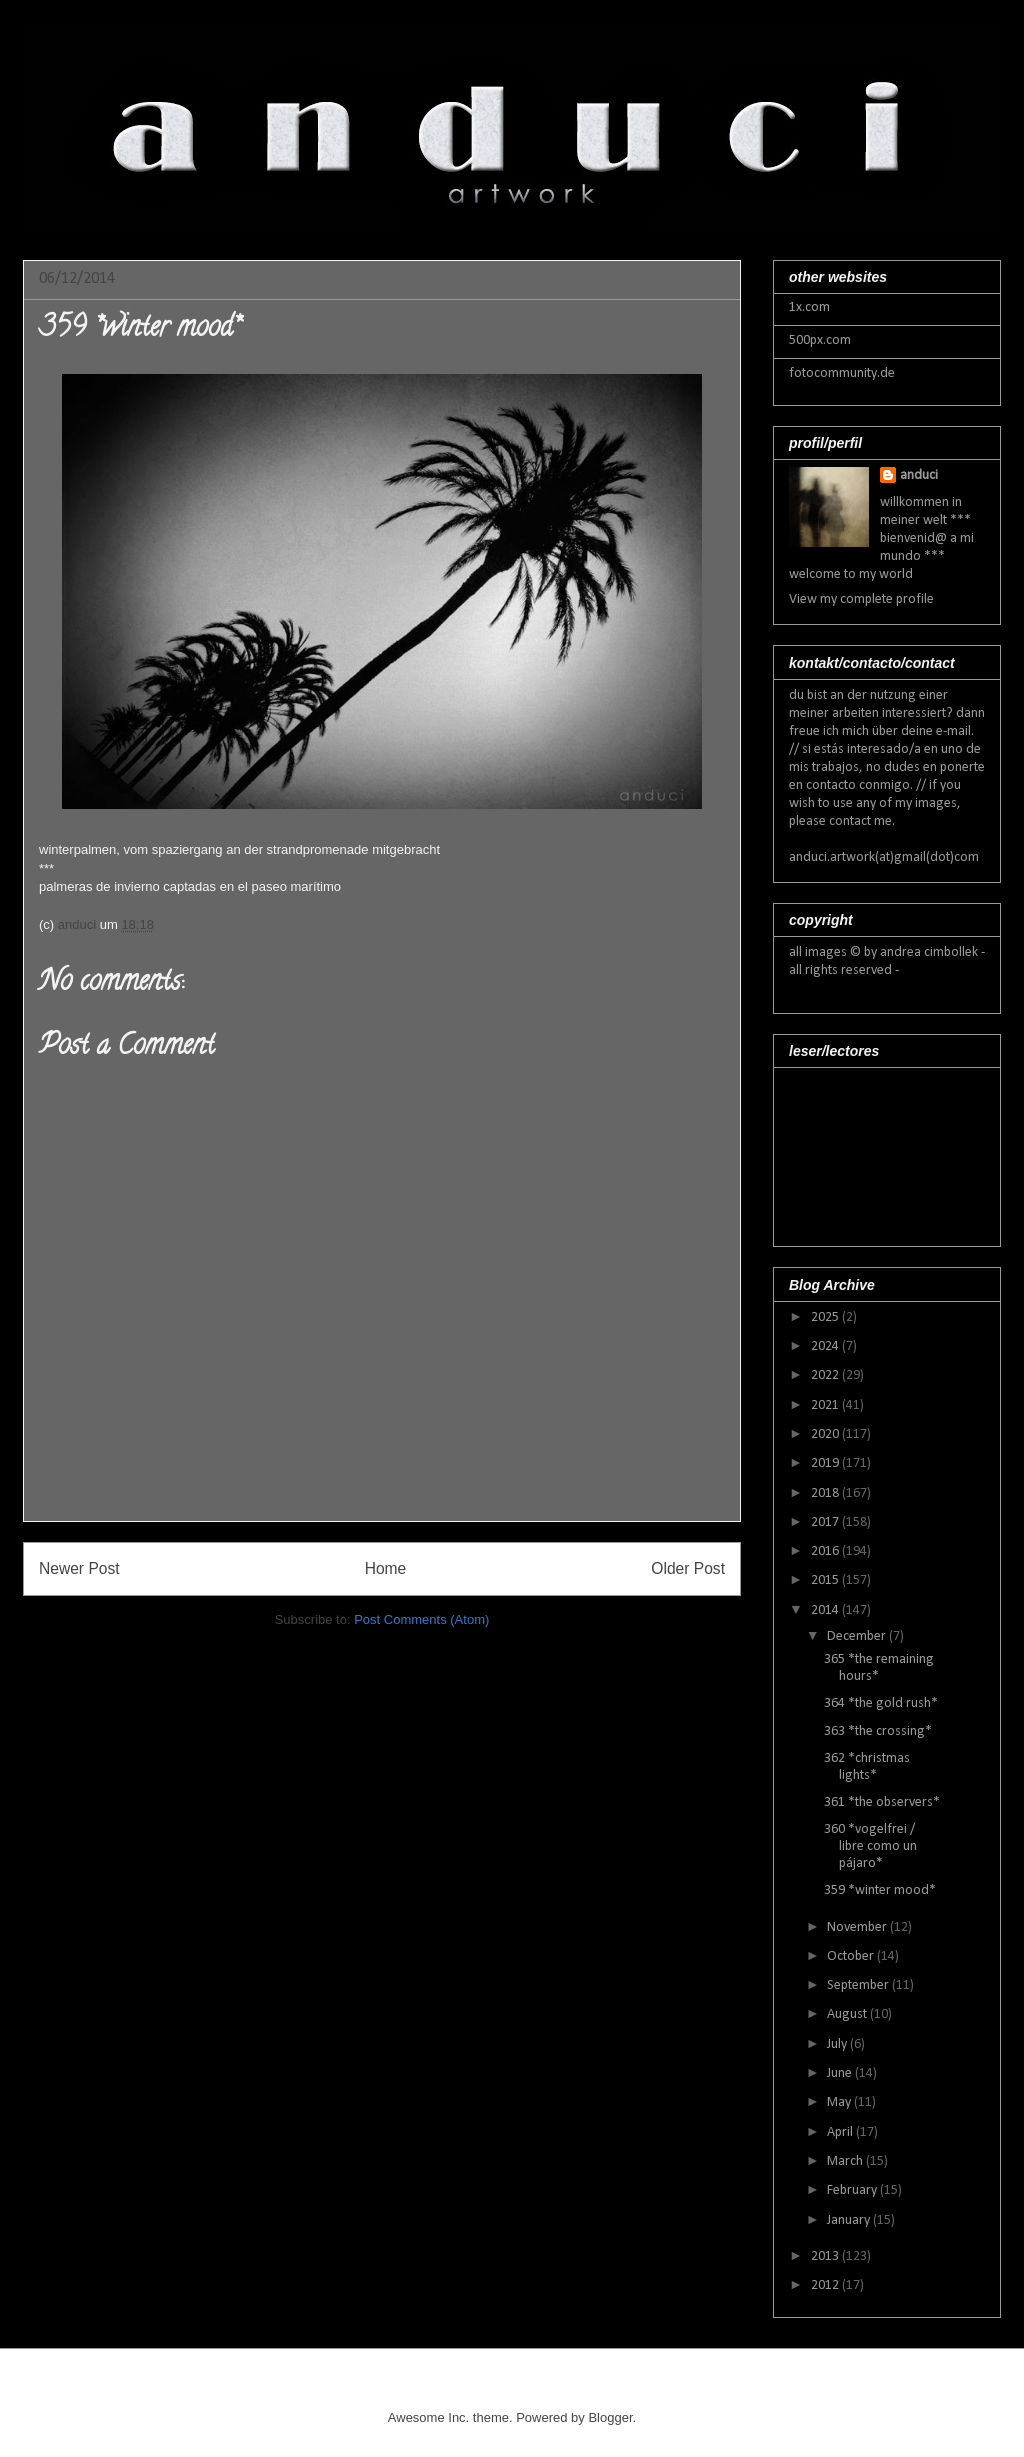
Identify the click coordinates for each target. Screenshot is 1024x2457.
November (858, 1927)
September (859, 1985)
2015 (826, 1580)
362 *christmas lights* (867, 1767)
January (850, 2220)
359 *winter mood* (880, 1890)
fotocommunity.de (842, 373)
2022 (826, 1375)
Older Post (688, 1568)
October (852, 1956)
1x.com (809, 307)
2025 (826, 1317)
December (858, 1636)
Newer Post (79, 1568)
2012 (826, 2285)
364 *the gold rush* (881, 1703)
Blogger (610, 2417)
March (846, 2161)
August (848, 2014)
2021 (826, 1405)
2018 (826, 1493)
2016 (826, 1551)
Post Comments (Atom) (421, 1619)
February (853, 2190)
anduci (919, 475)
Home (386, 1568)
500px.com (820, 340)
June (841, 2073)
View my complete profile (861, 599)
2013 (826, 2256)
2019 (826, 1463)
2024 (826, 1346)
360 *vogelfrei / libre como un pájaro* (870, 1846)
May (840, 2102)
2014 (826, 1610)
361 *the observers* (882, 1802)
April (841, 2132)
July (838, 2044)
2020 (826, 1434)
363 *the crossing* (878, 1731)
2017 (826, 1522)
